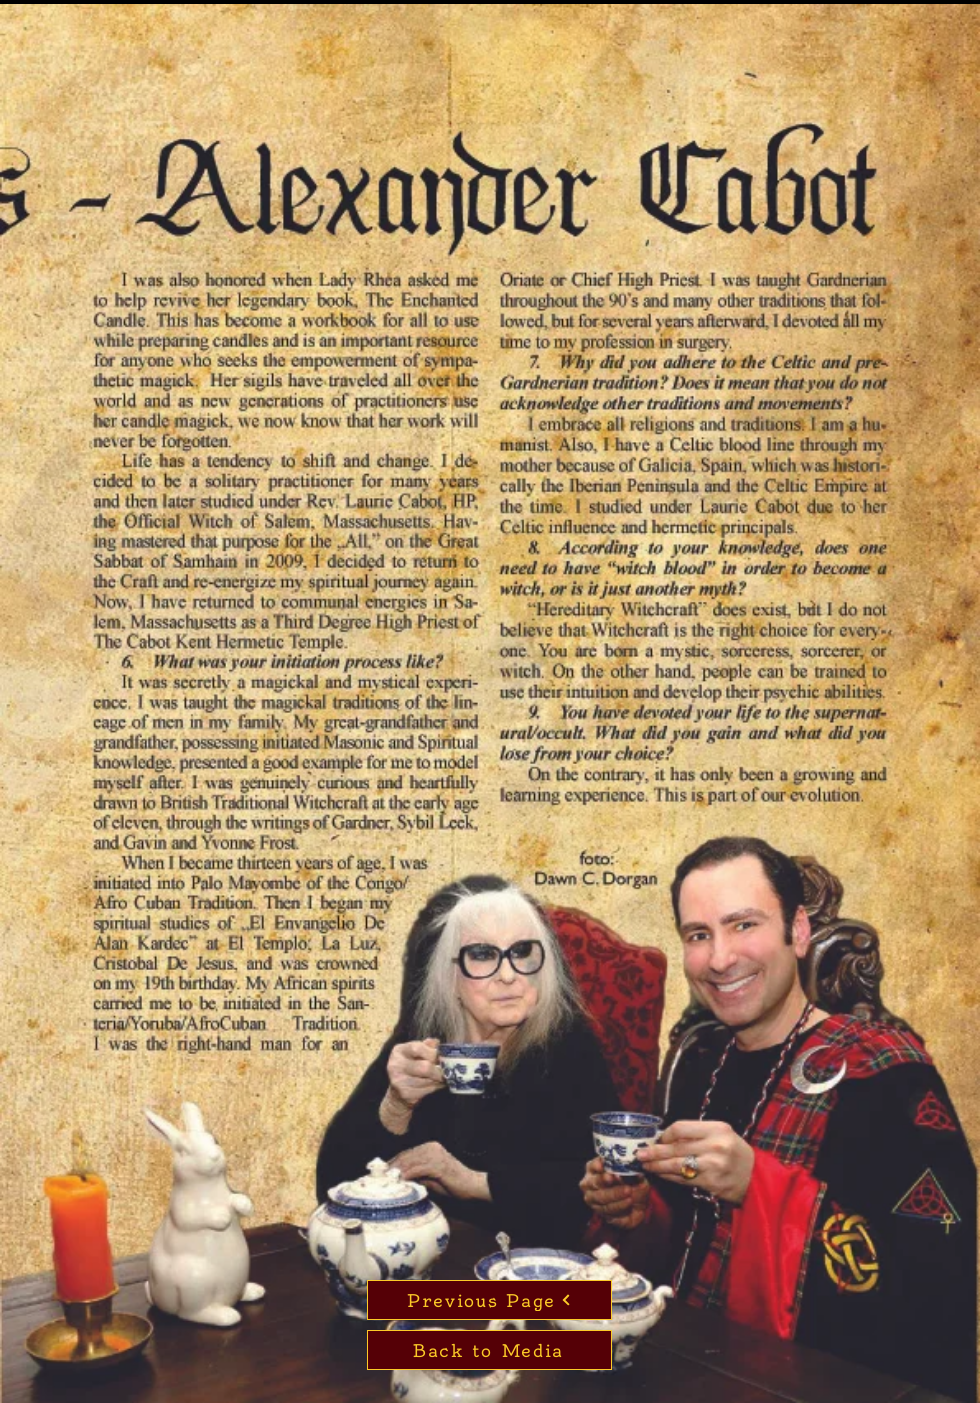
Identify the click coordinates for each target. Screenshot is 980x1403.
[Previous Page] (489, 1300)
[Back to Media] (489, 1350)
